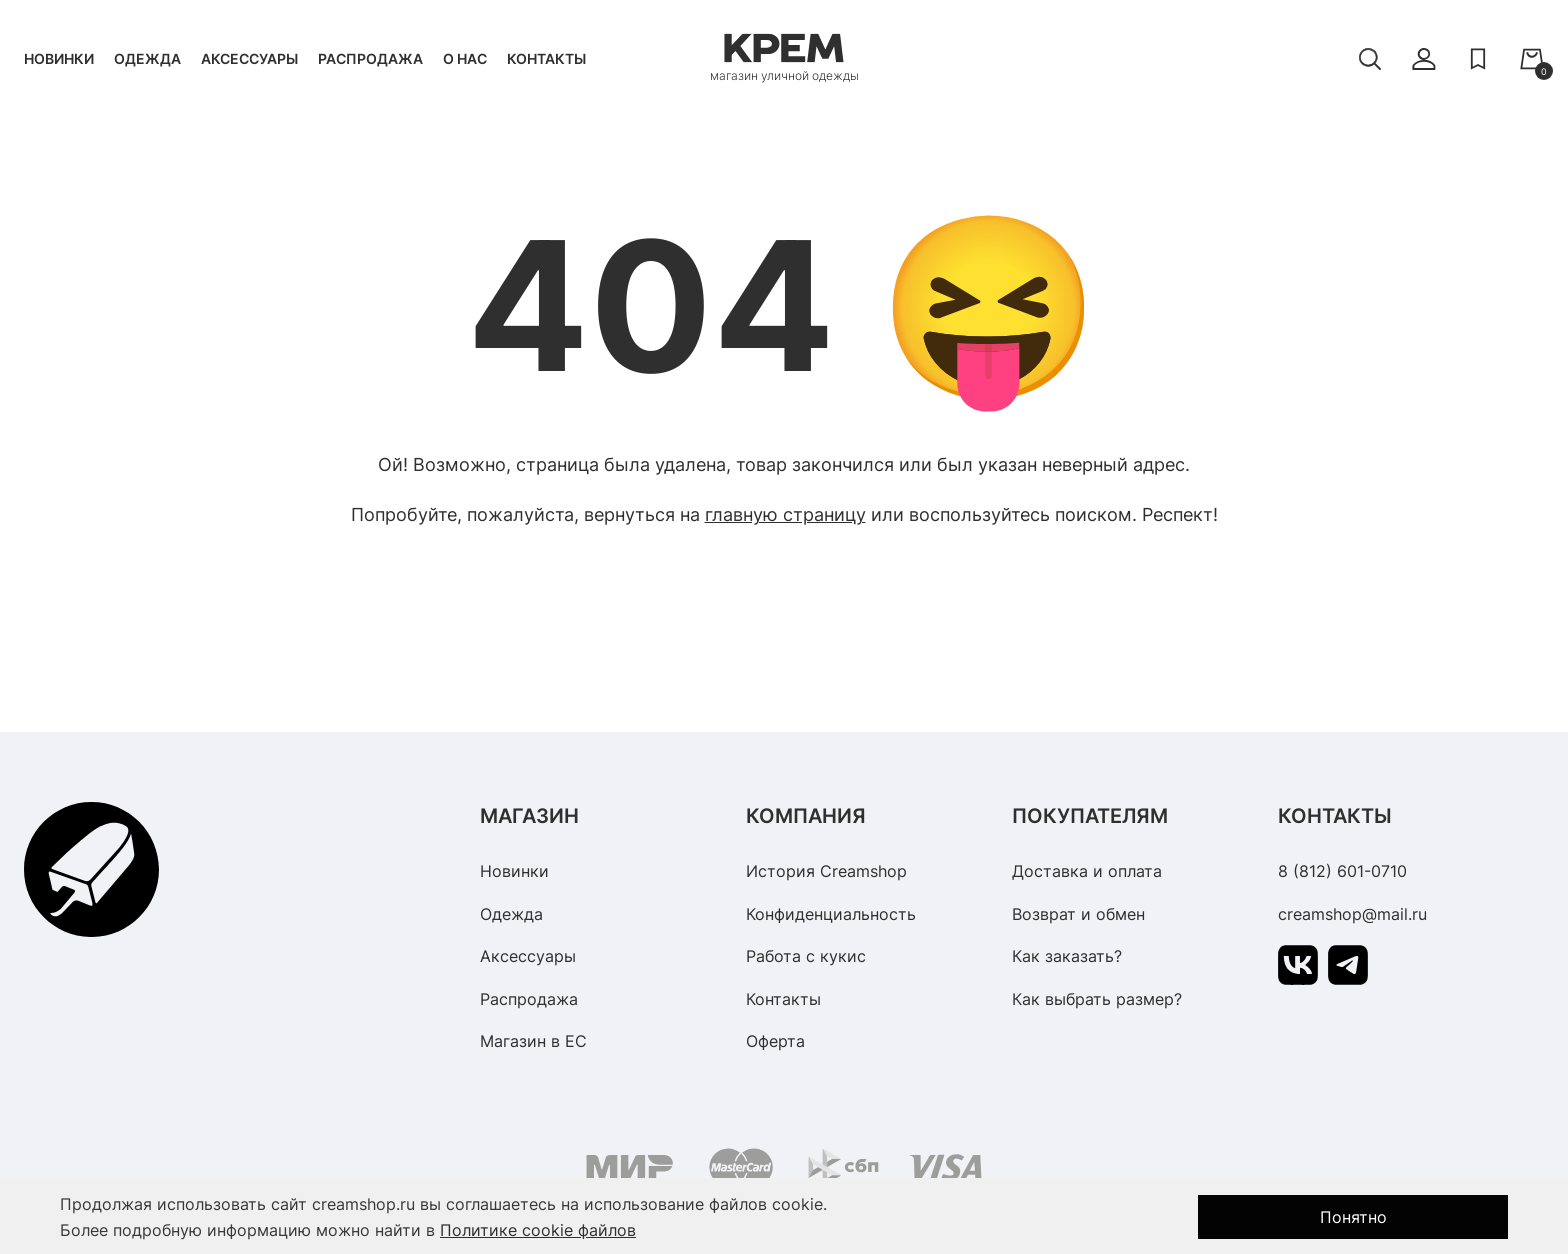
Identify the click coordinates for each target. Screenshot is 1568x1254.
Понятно (1353, 1217)
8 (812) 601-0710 (1342, 871)
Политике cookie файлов (538, 1230)
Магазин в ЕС (533, 1041)
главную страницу (785, 514)
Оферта (775, 1041)
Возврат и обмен (1078, 914)
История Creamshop (826, 871)
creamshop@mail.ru (1352, 914)
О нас (465, 58)
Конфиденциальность (831, 914)
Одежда (147, 58)
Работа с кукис (806, 956)
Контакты (546, 58)
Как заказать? (1067, 956)
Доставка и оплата (1087, 871)
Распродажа (370, 58)
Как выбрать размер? (1097, 999)
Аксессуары (249, 58)
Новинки (59, 58)
